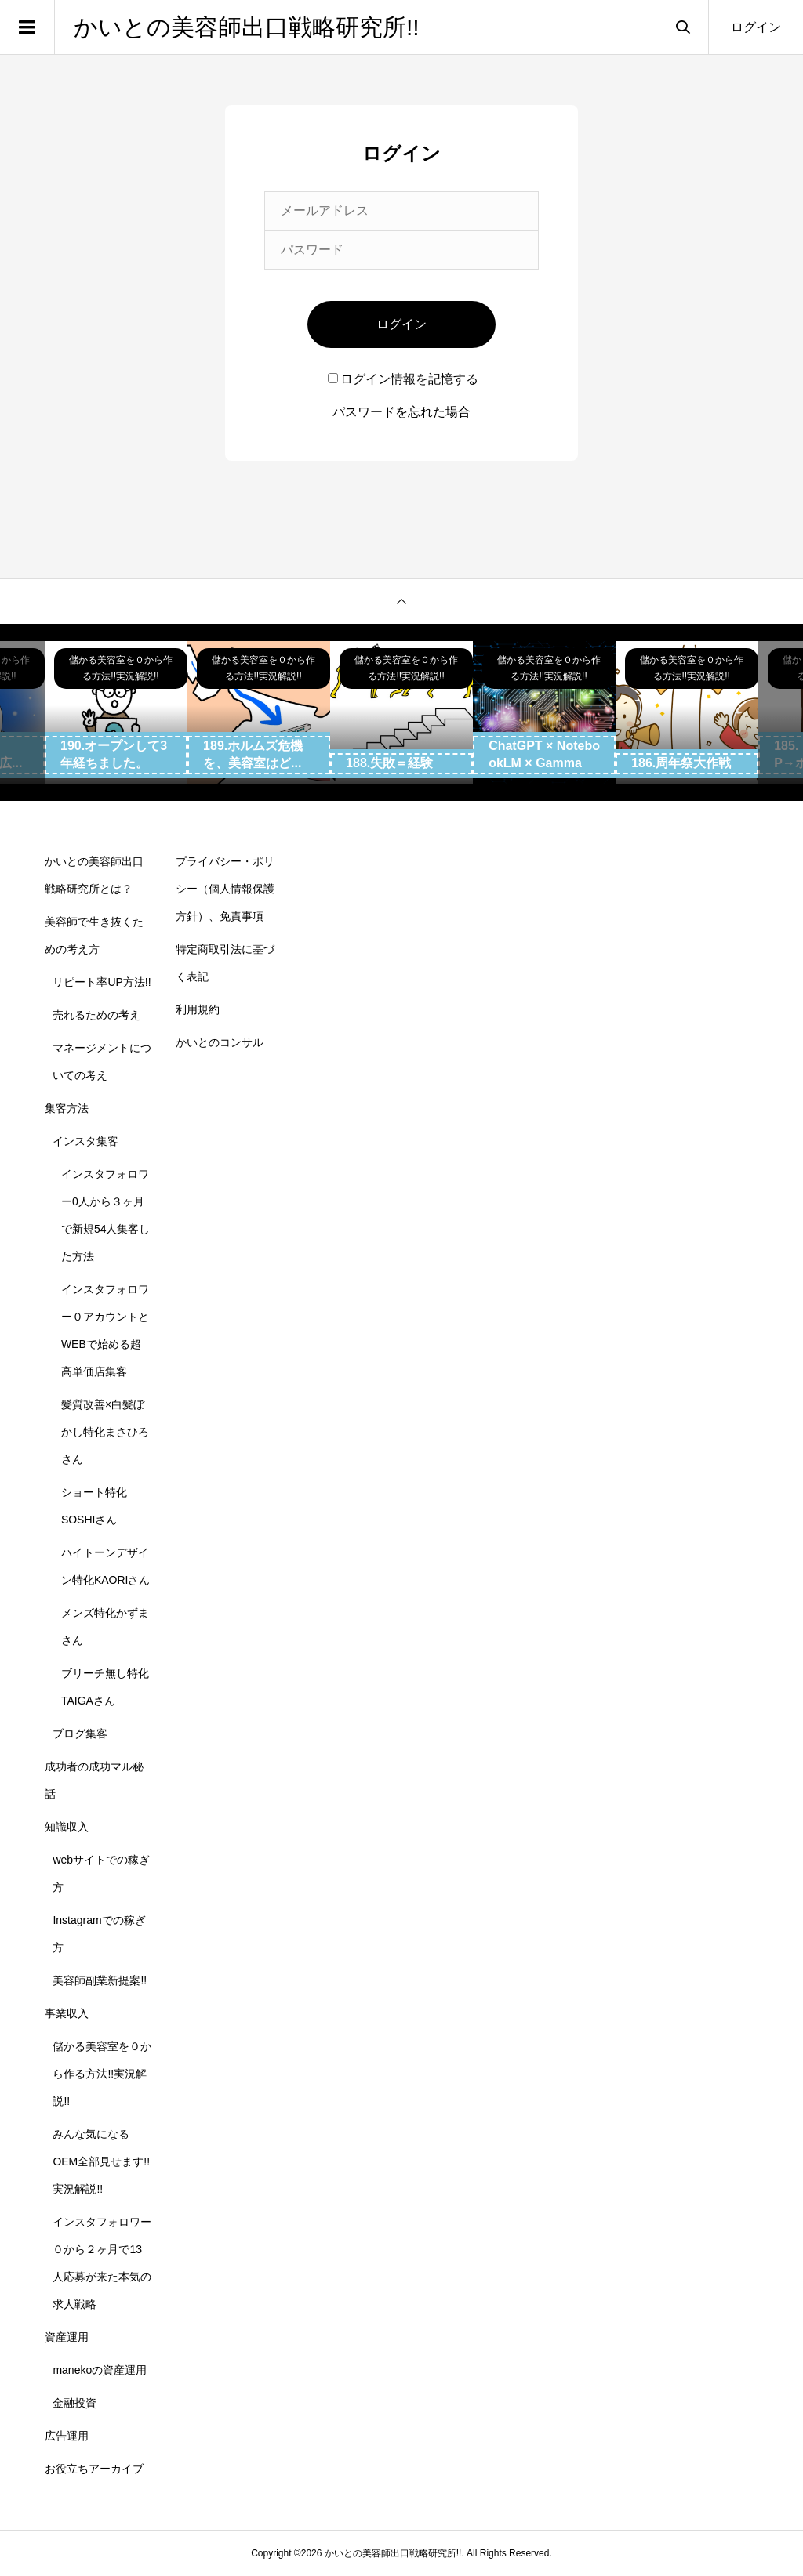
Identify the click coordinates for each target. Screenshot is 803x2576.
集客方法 (67, 1108)
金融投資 (74, 2403)
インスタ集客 (85, 1141)
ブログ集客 (80, 1733)
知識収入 (67, 1827)
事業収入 (67, 2013)
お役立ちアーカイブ (94, 2468)
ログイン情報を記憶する (403, 379)
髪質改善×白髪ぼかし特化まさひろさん (105, 1432)
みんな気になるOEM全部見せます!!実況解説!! (101, 2161)
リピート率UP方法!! (102, 982)
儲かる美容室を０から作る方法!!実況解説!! (102, 2073)
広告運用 (67, 2435)
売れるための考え (96, 1015)
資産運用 (67, 2337)
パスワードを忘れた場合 (401, 411)
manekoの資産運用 (100, 2370)
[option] (116, 712)
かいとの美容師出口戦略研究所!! (247, 27)
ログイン (756, 27)
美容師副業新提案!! (100, 1980)
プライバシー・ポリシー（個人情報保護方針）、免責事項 (225, 888)
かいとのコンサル (219, 1042)
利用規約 (198, 1009)
